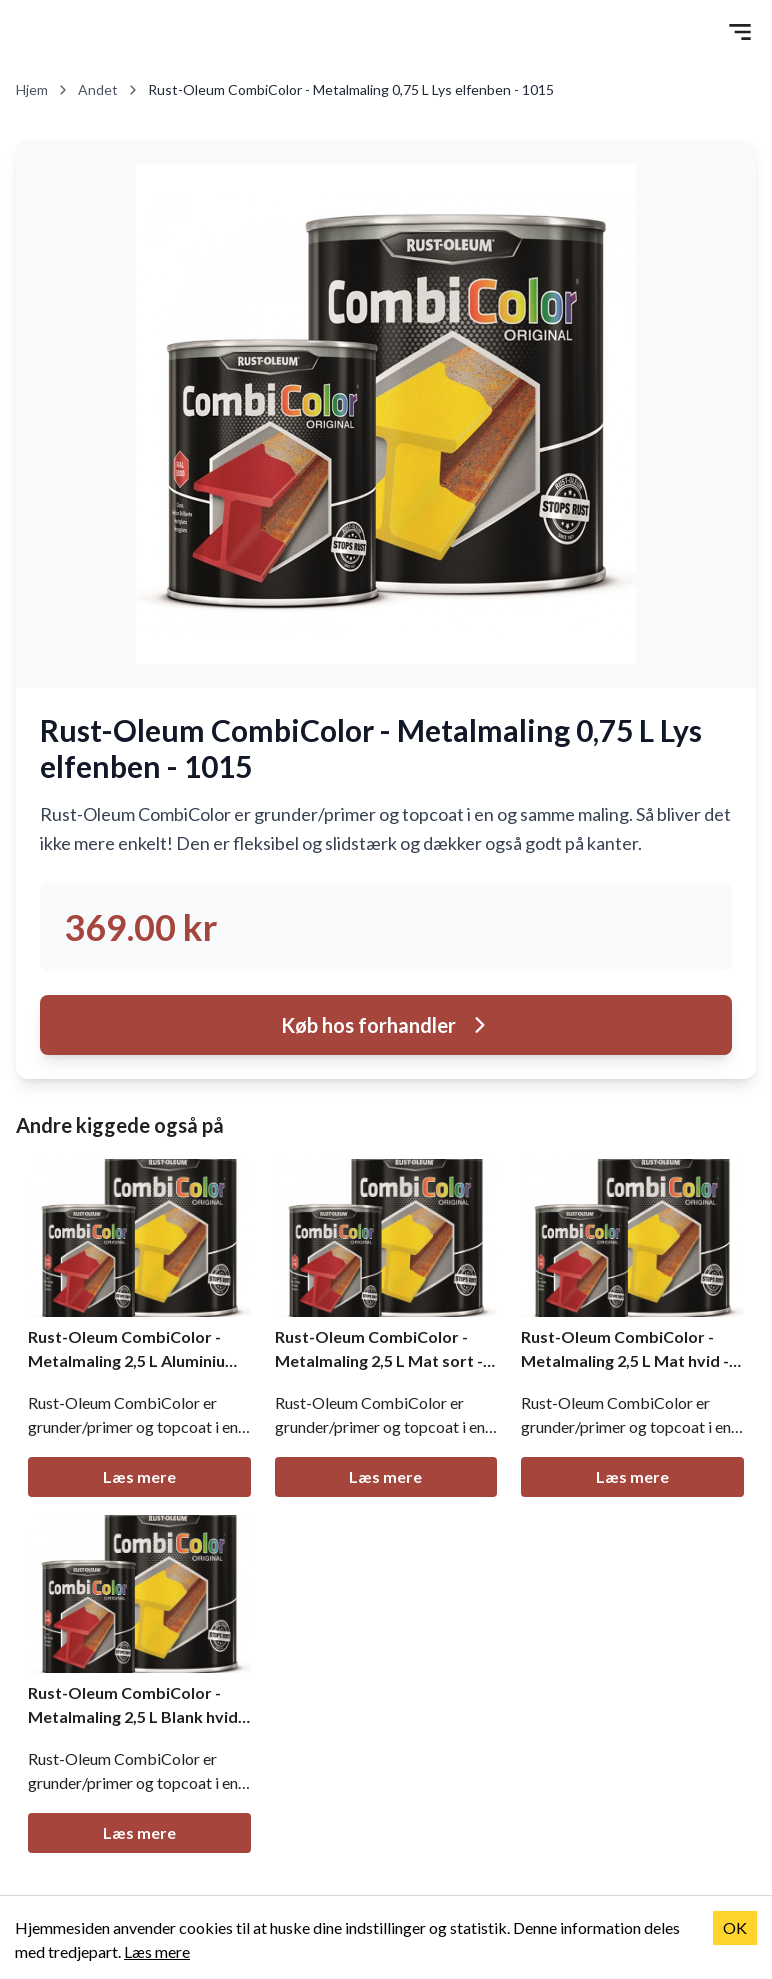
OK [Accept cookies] (735, 1927)
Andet (109, 89)
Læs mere (139, 1476)
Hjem (43, 89)
